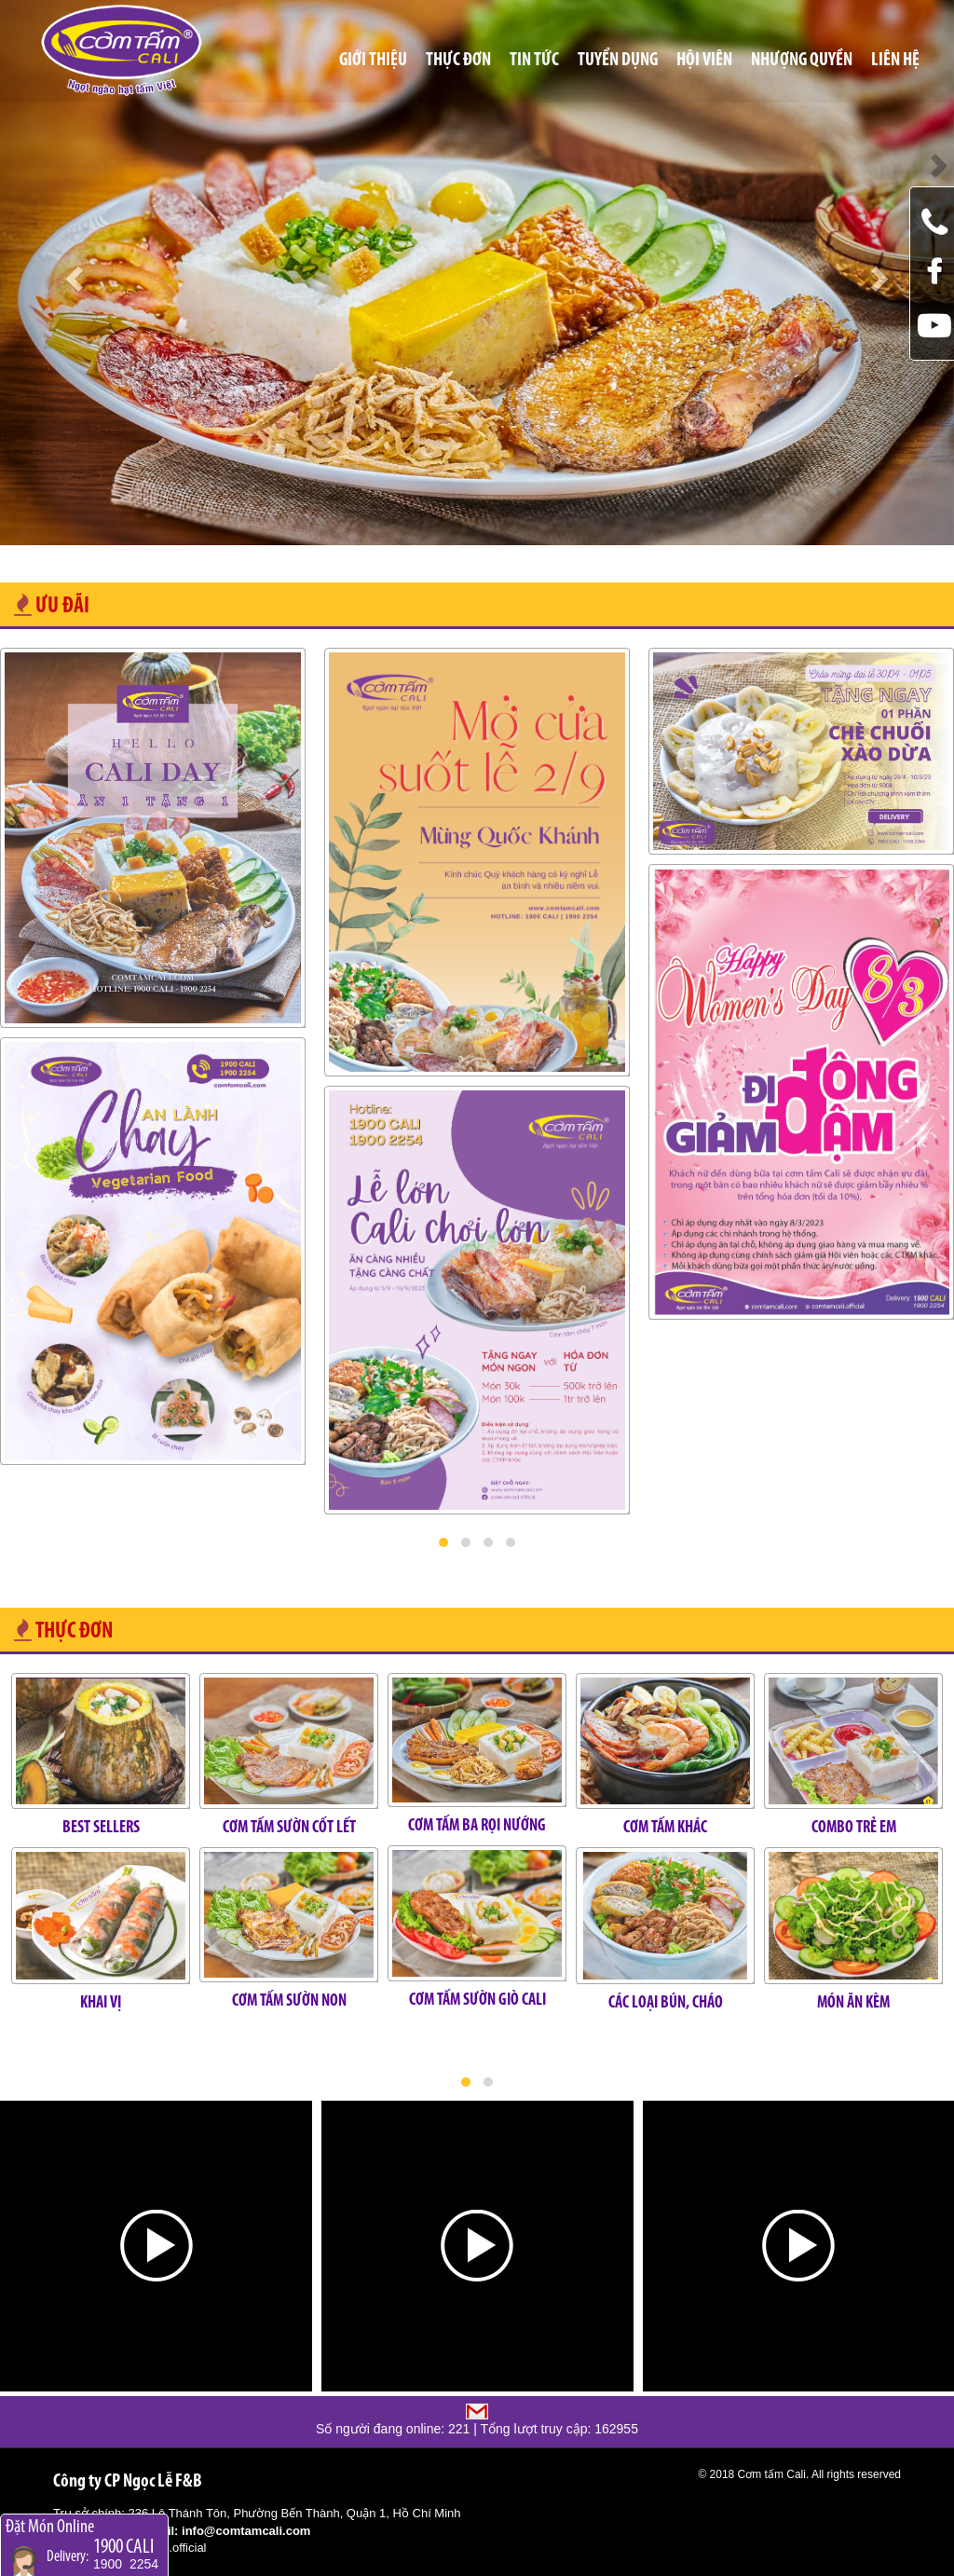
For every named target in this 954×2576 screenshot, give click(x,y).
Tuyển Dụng (618, 60)
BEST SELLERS (101, 1828)
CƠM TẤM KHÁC (665, 1828)
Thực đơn (458, 60)
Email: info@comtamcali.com (226, 2531)
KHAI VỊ (100, 2003)
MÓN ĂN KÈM (853, 2003)
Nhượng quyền (801, 60)
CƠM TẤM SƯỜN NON (289, 2001)
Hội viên (704, 60)
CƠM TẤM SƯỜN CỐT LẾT (289, 1828)
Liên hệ (895, 60)
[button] (443, 1542)
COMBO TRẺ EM (853, 1828)
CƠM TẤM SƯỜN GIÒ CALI (477, 2000)
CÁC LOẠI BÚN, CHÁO (665, 2003)
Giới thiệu (373, 60)
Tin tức (534, 60)
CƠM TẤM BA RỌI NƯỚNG (477, 1826)
